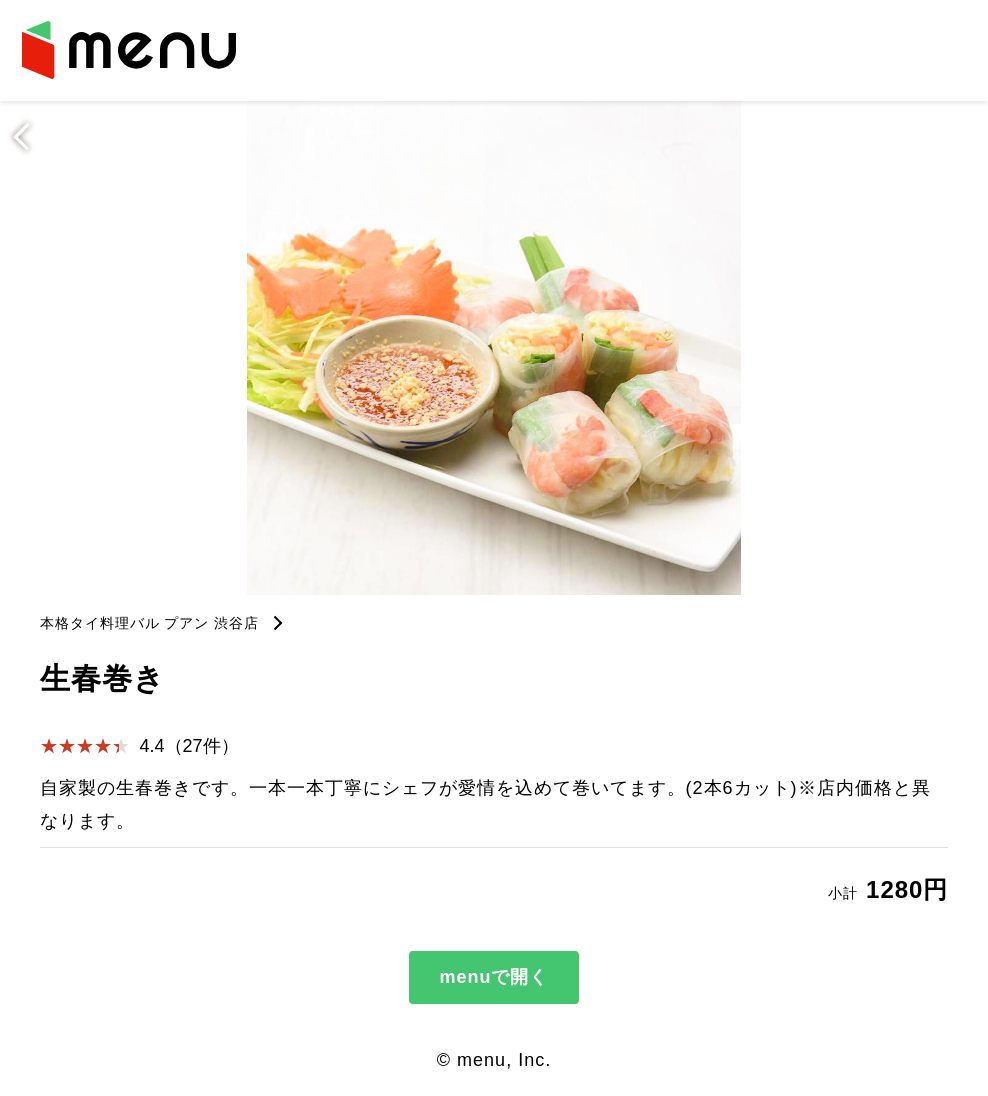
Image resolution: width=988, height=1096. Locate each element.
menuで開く (493, 977)
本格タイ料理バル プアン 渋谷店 (150, 623)
